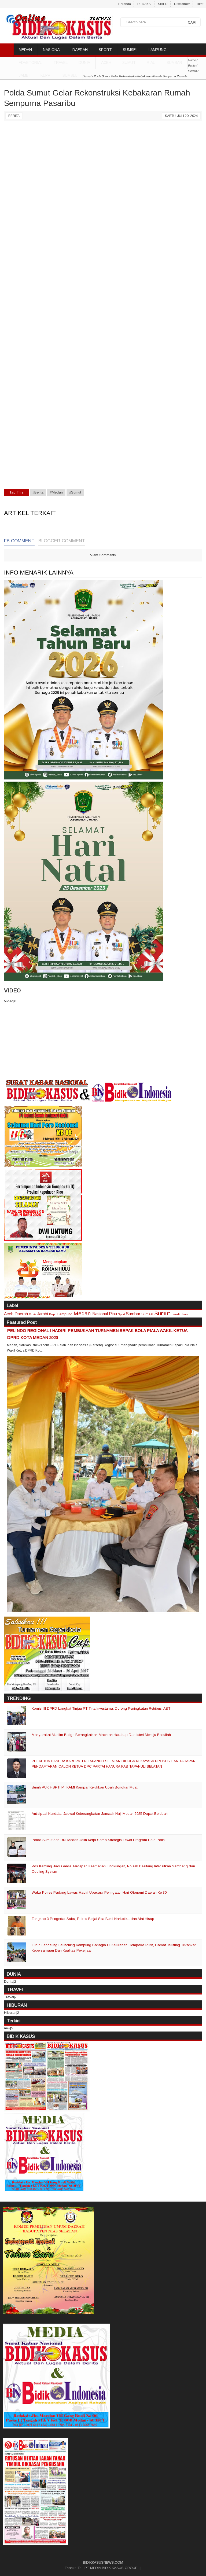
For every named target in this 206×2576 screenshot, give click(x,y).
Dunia (32, 1314)
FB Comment (19, 540)
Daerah (21, 1314)
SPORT (105, 49)
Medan (82, 1313)
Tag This (16, 492)
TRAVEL (60, 62)
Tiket (199, 4)
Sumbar (174, 62)
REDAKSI (144, 4)
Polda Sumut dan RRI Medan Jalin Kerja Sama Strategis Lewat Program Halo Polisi (98, 1840)
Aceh (106, 62)
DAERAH (80, 49)
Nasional (100, 1314)
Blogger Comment (61, 540)
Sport (121, 1314)
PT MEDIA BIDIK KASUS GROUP (111, 2568)
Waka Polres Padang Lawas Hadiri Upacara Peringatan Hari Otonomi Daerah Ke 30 (99, 1892)
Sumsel (69, 75)
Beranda (124, 4)
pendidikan (180, 1314)
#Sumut (75, 492)
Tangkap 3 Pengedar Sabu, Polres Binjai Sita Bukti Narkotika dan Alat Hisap (93, 1919)
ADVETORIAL (30, 62)
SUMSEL (130, 49)
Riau (151, 62)
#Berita (37, 492)
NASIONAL (52, 49)
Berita (14, 116)
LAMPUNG (158, 49)
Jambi (24, 75)
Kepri (46, 75)
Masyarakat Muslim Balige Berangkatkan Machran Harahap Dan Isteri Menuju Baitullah (101, 1735)
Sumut (129, 62)
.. (5, 4)
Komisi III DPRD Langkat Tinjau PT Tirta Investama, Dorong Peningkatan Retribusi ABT (101, 1708)
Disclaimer (182, 4)
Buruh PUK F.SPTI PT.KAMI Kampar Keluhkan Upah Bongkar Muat (84, 1787)
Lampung (64, 1314)
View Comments (103, 555)
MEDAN (25, 49)
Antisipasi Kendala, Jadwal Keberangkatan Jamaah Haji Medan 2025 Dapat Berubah (100, 1814)
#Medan (56, 492)
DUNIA (84, 62)
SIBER (163, 4)
